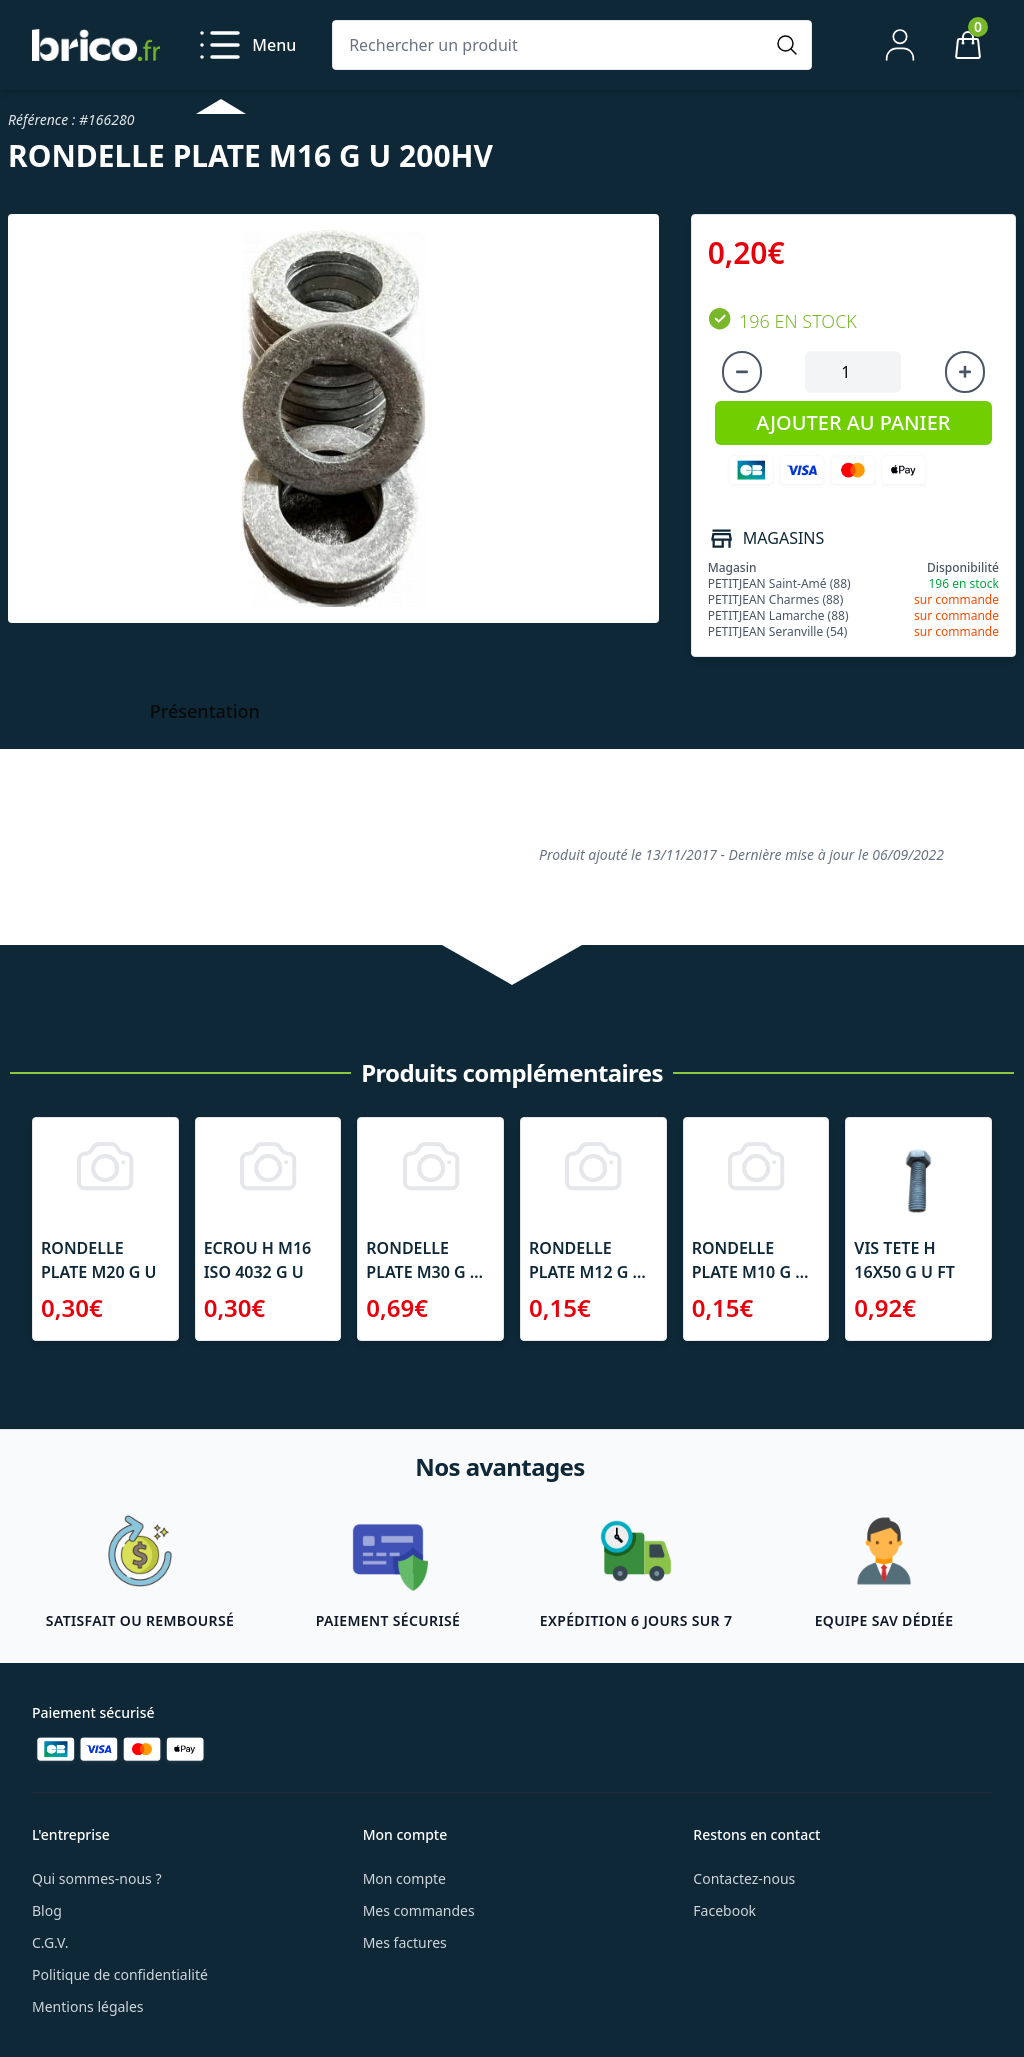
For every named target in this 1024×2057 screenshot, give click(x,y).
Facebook (724, 1910)
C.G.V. (50, 1942)
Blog (47, 1910)
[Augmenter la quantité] (965, 372)
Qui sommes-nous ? (97, 1878)
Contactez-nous (744, 1878)
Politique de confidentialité (120, 1974)
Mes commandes (419, 1910)
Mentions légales (88, 2006)
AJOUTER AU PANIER (853, 422)
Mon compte (404, 1878)
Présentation (205, 711)
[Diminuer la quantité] (742, 372)
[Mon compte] (900, 45)
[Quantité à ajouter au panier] (853, 372)
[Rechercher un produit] (552, 45)
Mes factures (405, 1942)
